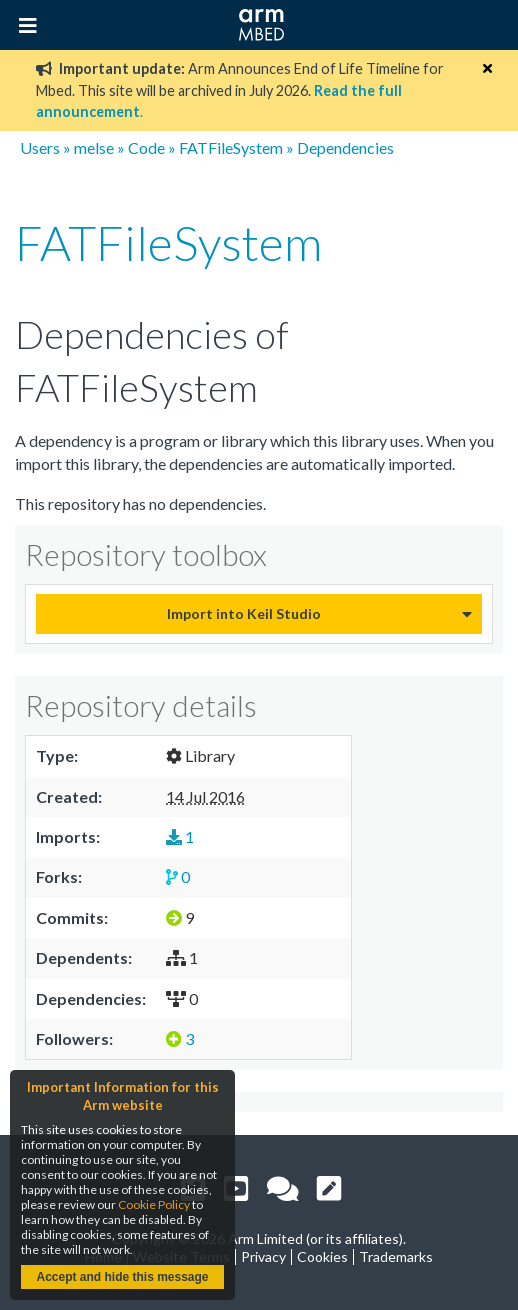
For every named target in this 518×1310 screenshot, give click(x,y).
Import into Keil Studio (244, 613)
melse (94, 147)
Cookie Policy (154, 1204)
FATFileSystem (231, 147)
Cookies (322, 1256)
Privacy (263, 1256)
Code (146, 147)
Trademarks (396, 1256)
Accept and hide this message (122, 1277)
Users (40, 147)
